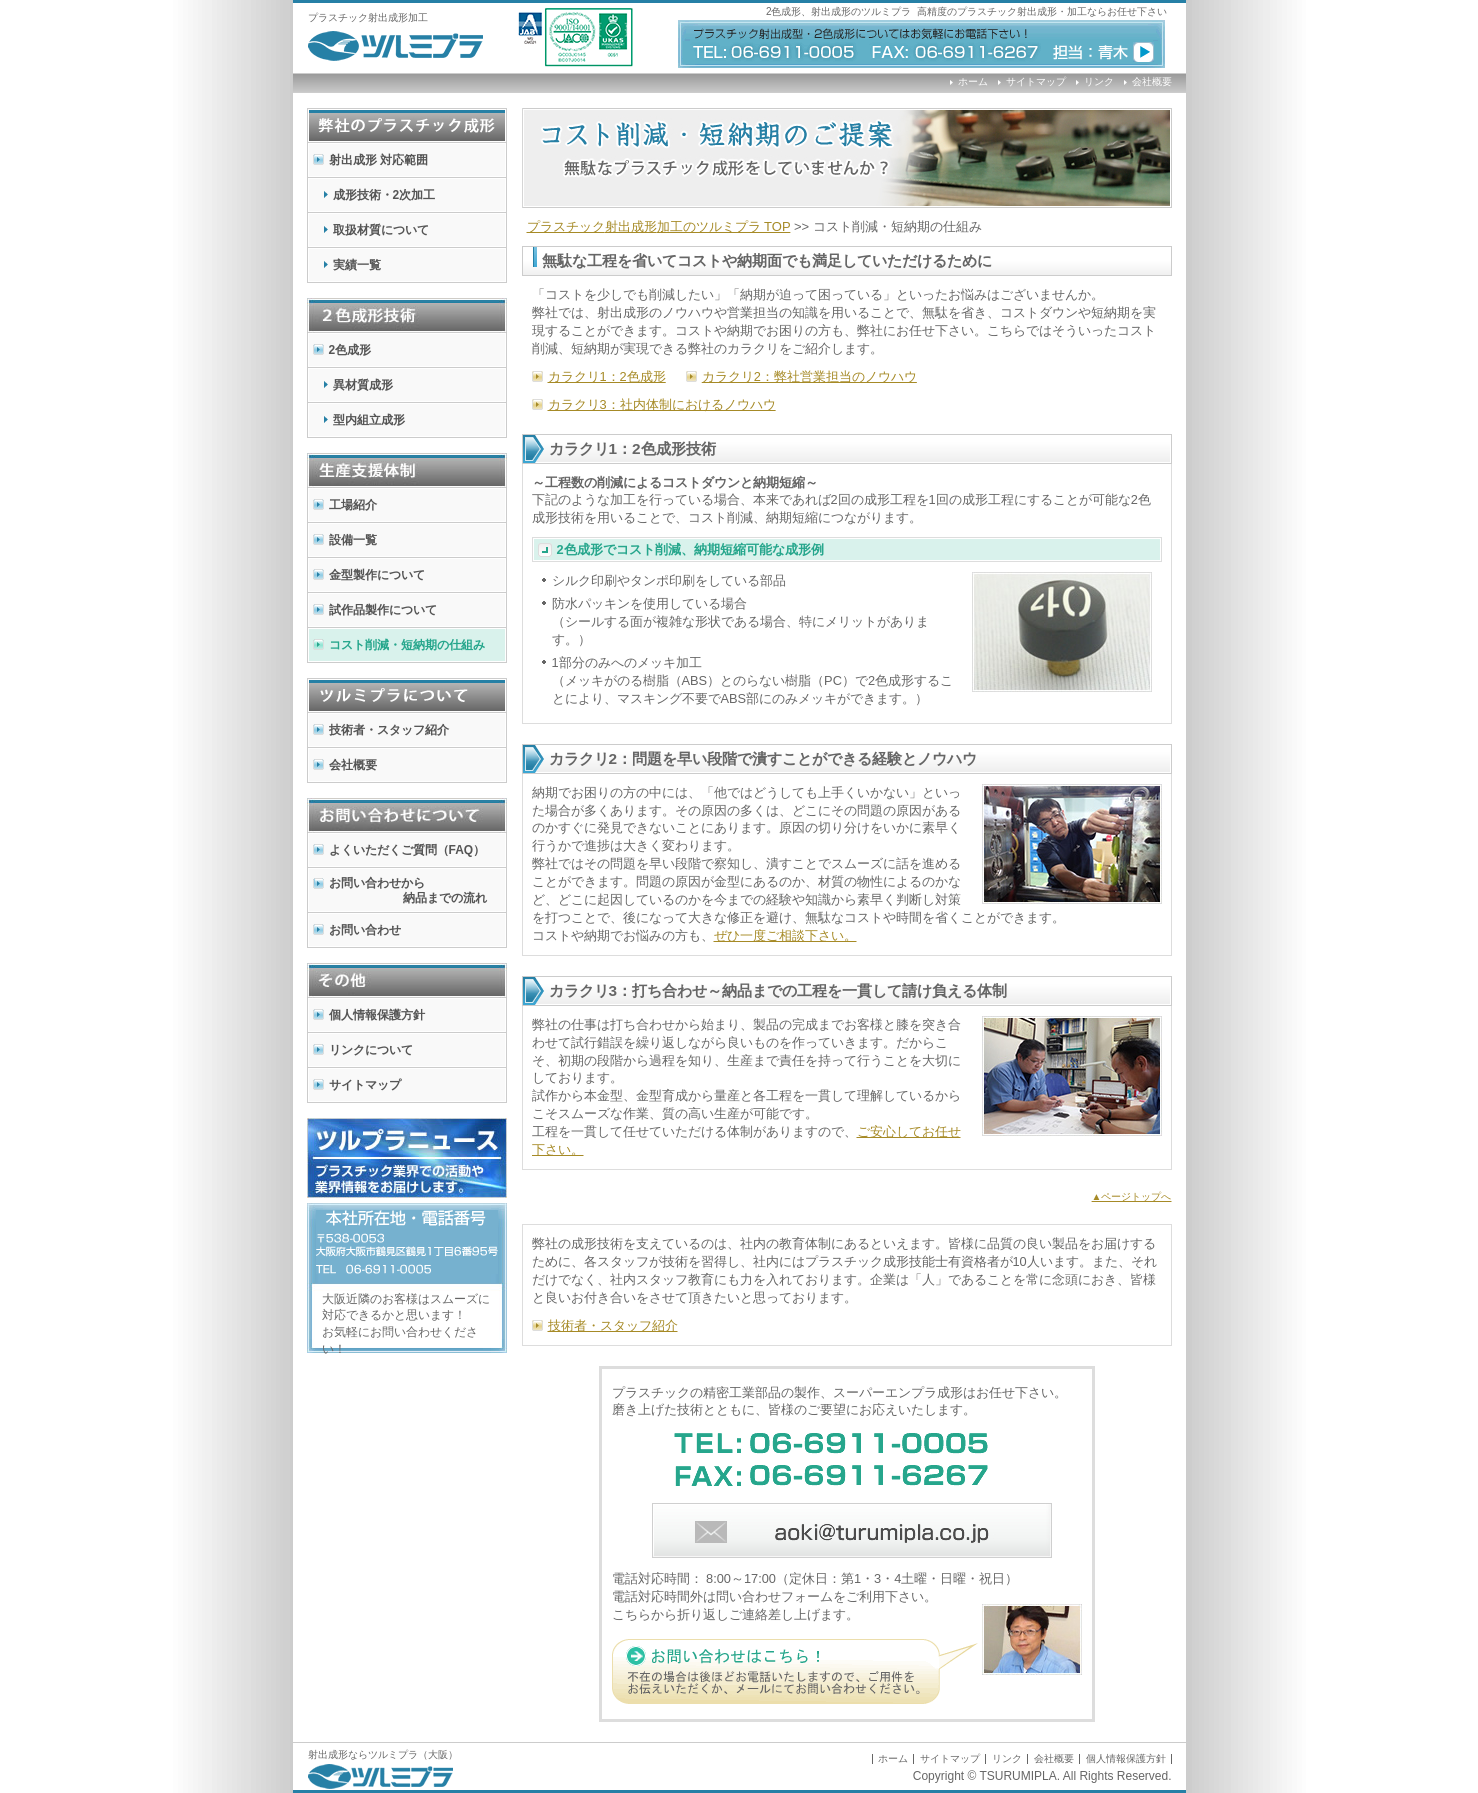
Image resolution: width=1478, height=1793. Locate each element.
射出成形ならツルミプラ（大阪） (383, 1754)
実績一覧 (357, 265)
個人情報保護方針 (377, 1015)
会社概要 (1152, 81)
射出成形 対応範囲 (378, 160)
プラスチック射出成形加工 (368, 17)
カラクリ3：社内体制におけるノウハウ (662, 404)
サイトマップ (1036, 81)
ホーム (973, 81)
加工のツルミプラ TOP (659, 226)
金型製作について (377, 575)
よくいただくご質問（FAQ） (407, 850)
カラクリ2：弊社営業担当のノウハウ (809, 376)
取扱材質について (381, 230)
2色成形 (350, 350)
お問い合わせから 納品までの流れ (397, 890)
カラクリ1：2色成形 (607, 376)
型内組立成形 (369, 420)
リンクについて (371, 1050)
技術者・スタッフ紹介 (389, 730)
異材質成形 (363, 385)
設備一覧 (353, 540)
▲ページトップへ (1132, 1196)
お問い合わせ (365, 930)
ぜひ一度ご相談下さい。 (785, 935)
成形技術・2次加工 (384, 195)
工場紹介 (353, 505)
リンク (1099, 81)
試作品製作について (383, 610)
